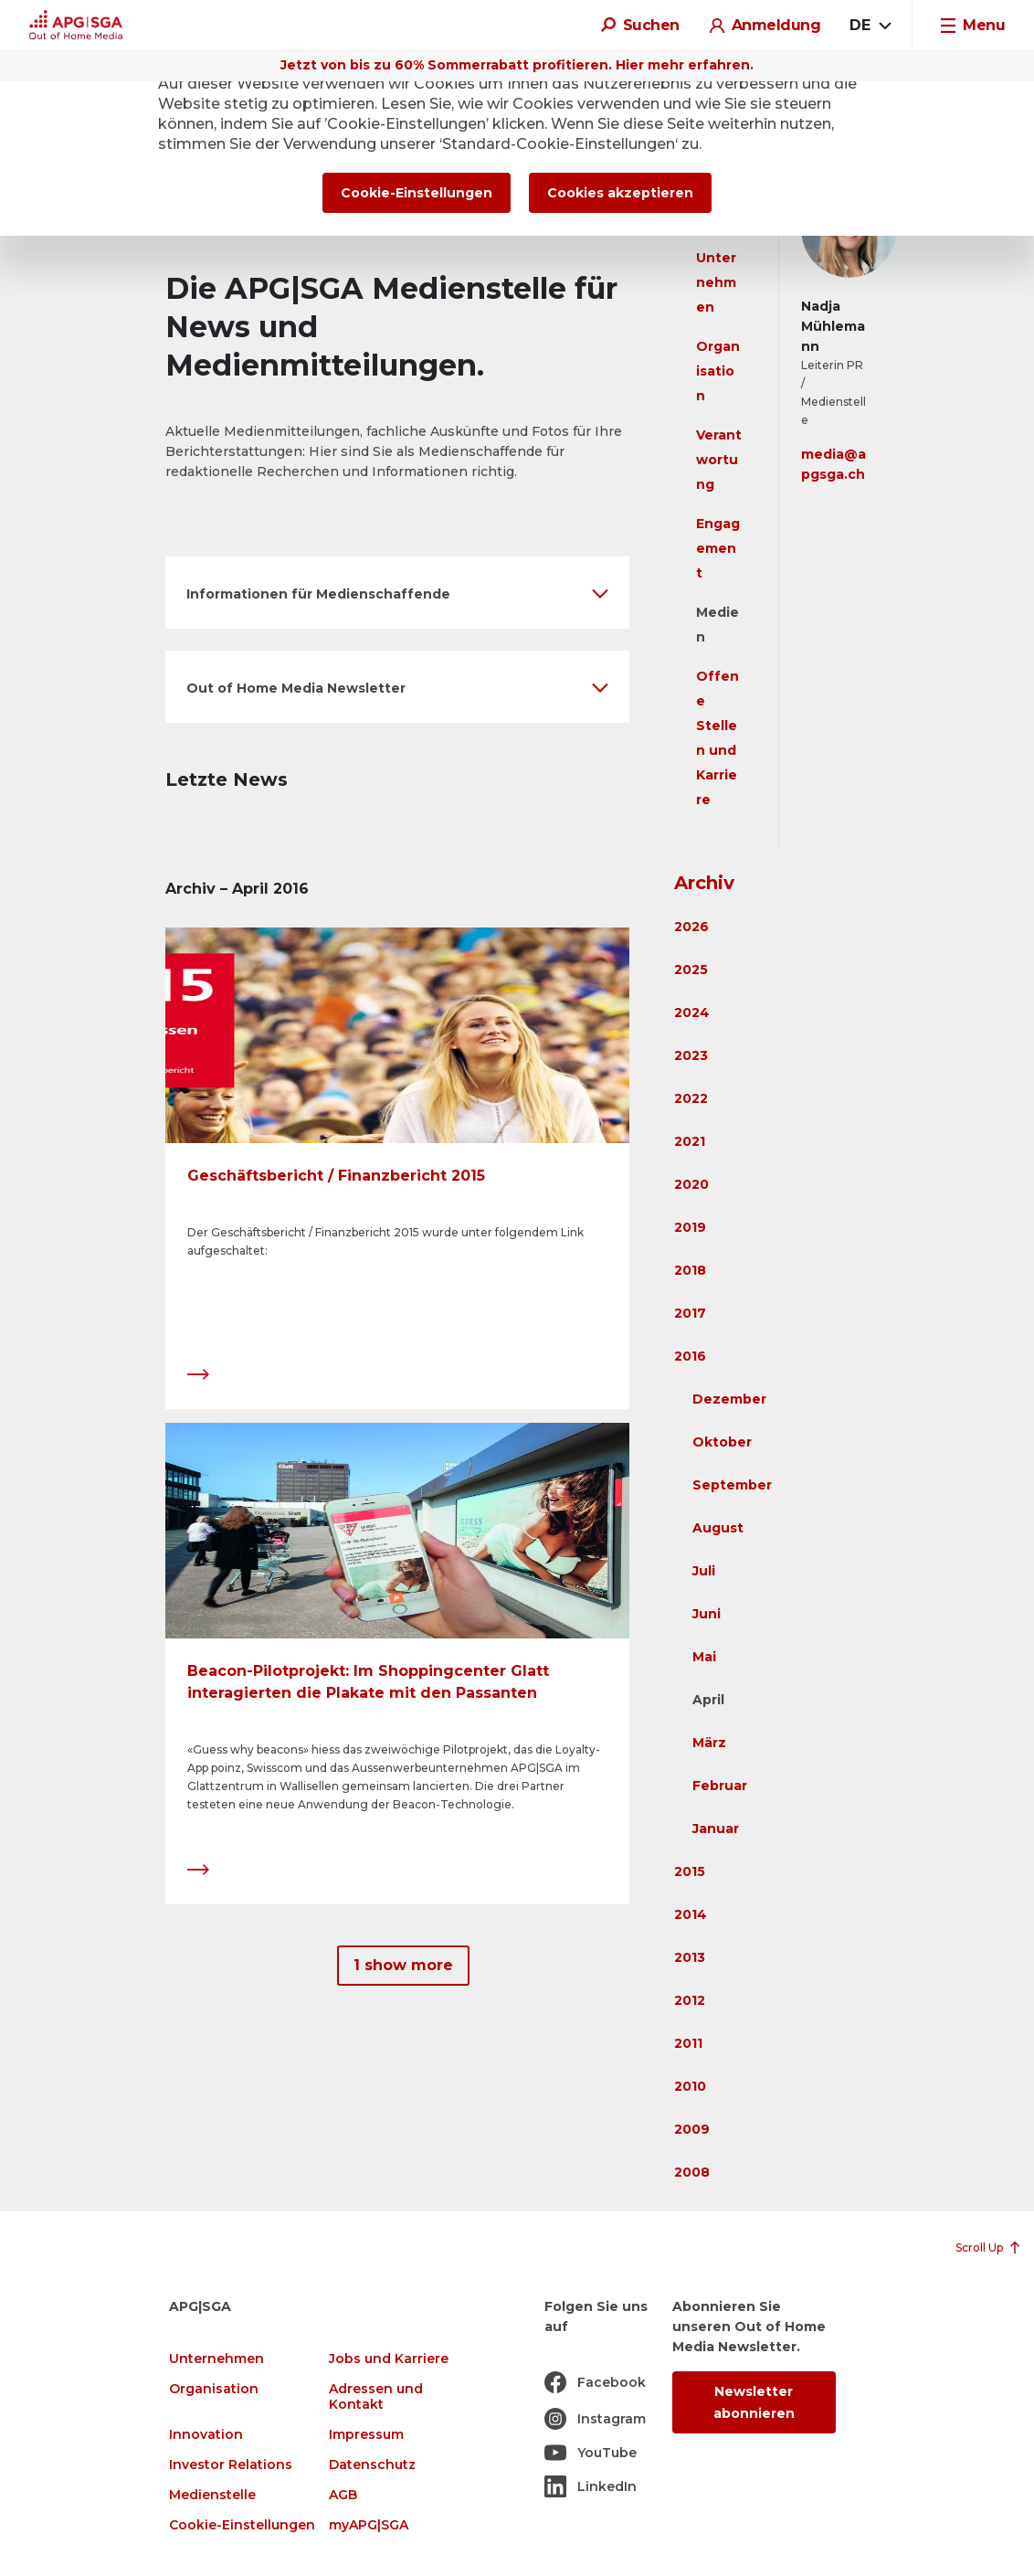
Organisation (718, 371)
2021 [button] (689, 1141)
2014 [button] (690, 1914)
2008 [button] (692, 2172)
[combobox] (870, 26)
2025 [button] (691, 969)
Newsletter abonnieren (754, 2402)
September (732, 1485)
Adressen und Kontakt (376, 2396)
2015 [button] (689, 1871)
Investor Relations (230, 2465)
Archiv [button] (704, 883)
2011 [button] (688, 2043)
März (709, 1742)
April (708, 1699)
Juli (703, 1571)
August (718, 1528)
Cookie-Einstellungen (242, 2525)
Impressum (366, 2435)
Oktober (722, 1442)
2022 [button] (691, 1098)
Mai (704, 1656)
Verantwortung (719, 460)
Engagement (718, 548)
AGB (343, 2495)
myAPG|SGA (368, 2525)
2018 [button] (690, 1270)
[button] (397, 593)
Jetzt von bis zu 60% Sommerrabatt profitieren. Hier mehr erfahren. (517, 65)
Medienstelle (212, 2495)
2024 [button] (692, 1012)
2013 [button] (689, 1957)
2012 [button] (689, 2000)
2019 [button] (690, 1227)
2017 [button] (690, 1313)
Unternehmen (716, 282)
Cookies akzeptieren (620, 193)
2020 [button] (691, 1184)
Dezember (729, 1399)
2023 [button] (691, 1055)
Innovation (206, 2435)
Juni (706, 1614)
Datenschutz (372, 2465)
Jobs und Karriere (388, 2359)
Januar (715, 1828)
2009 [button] (692, 2129)
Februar (719, 1785)
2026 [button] (691, 926)
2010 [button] (690, 2086)
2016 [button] (690, 1356)
